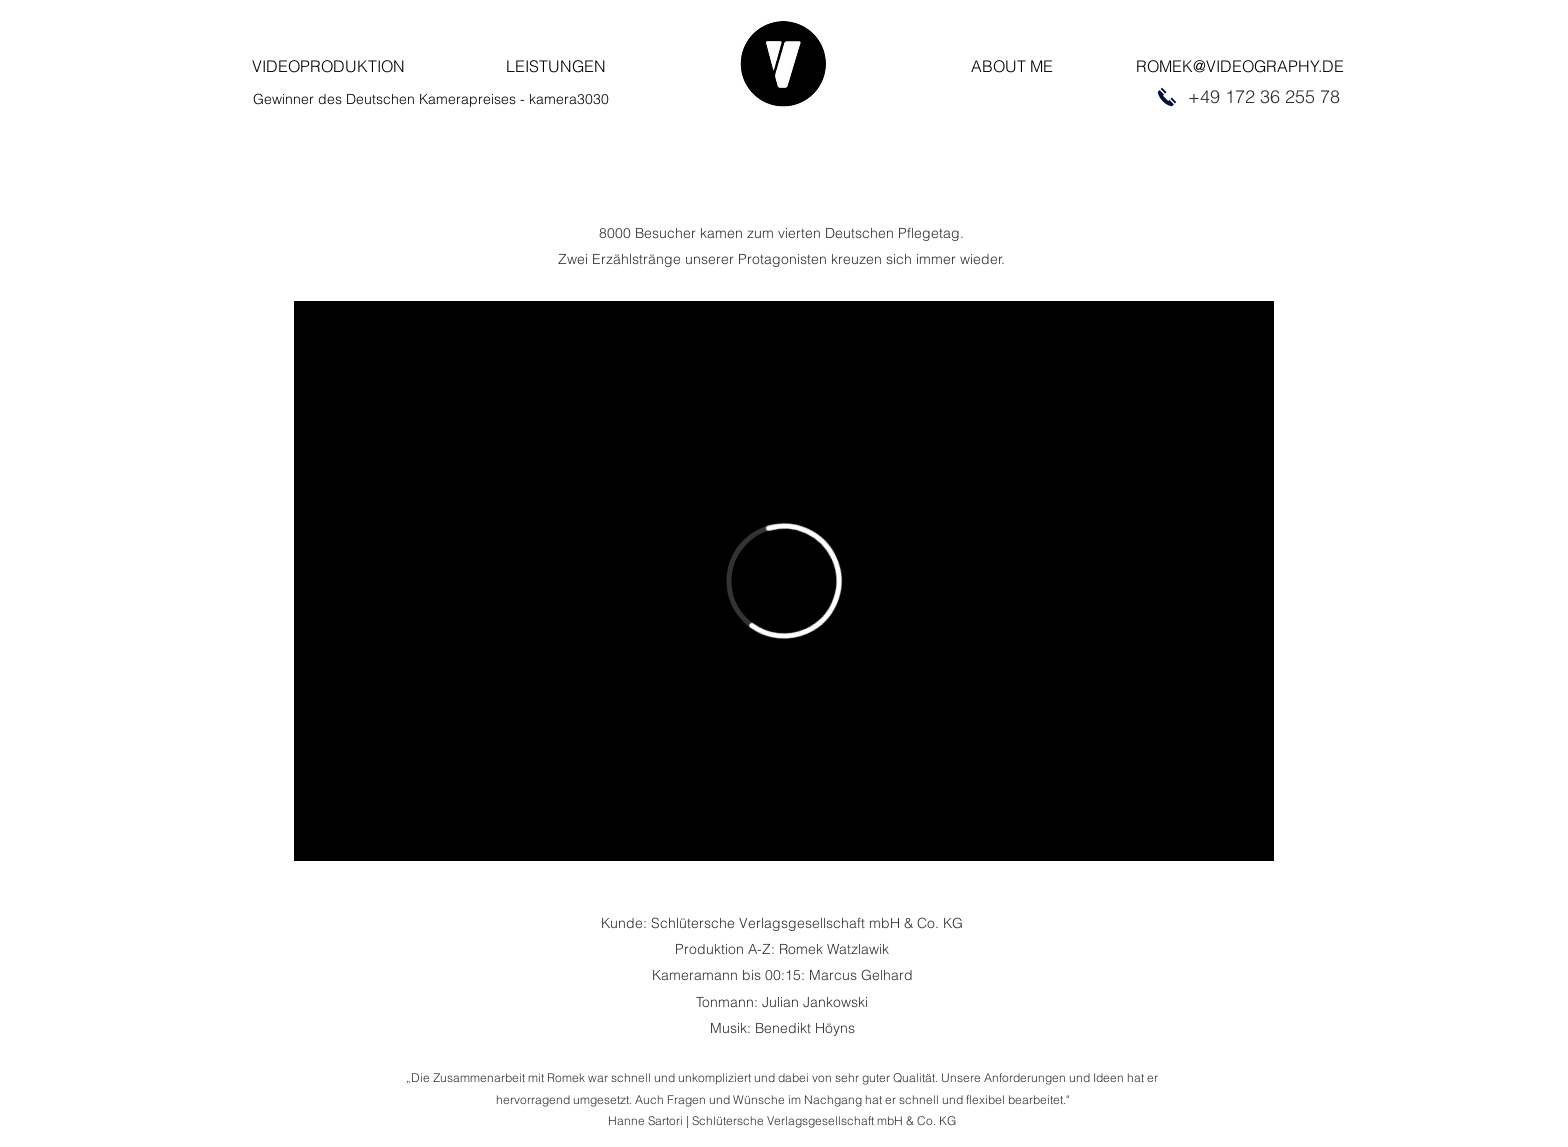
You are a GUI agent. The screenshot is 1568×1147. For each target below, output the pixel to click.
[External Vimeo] (784, 581)
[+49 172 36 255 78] (1263, 97)
